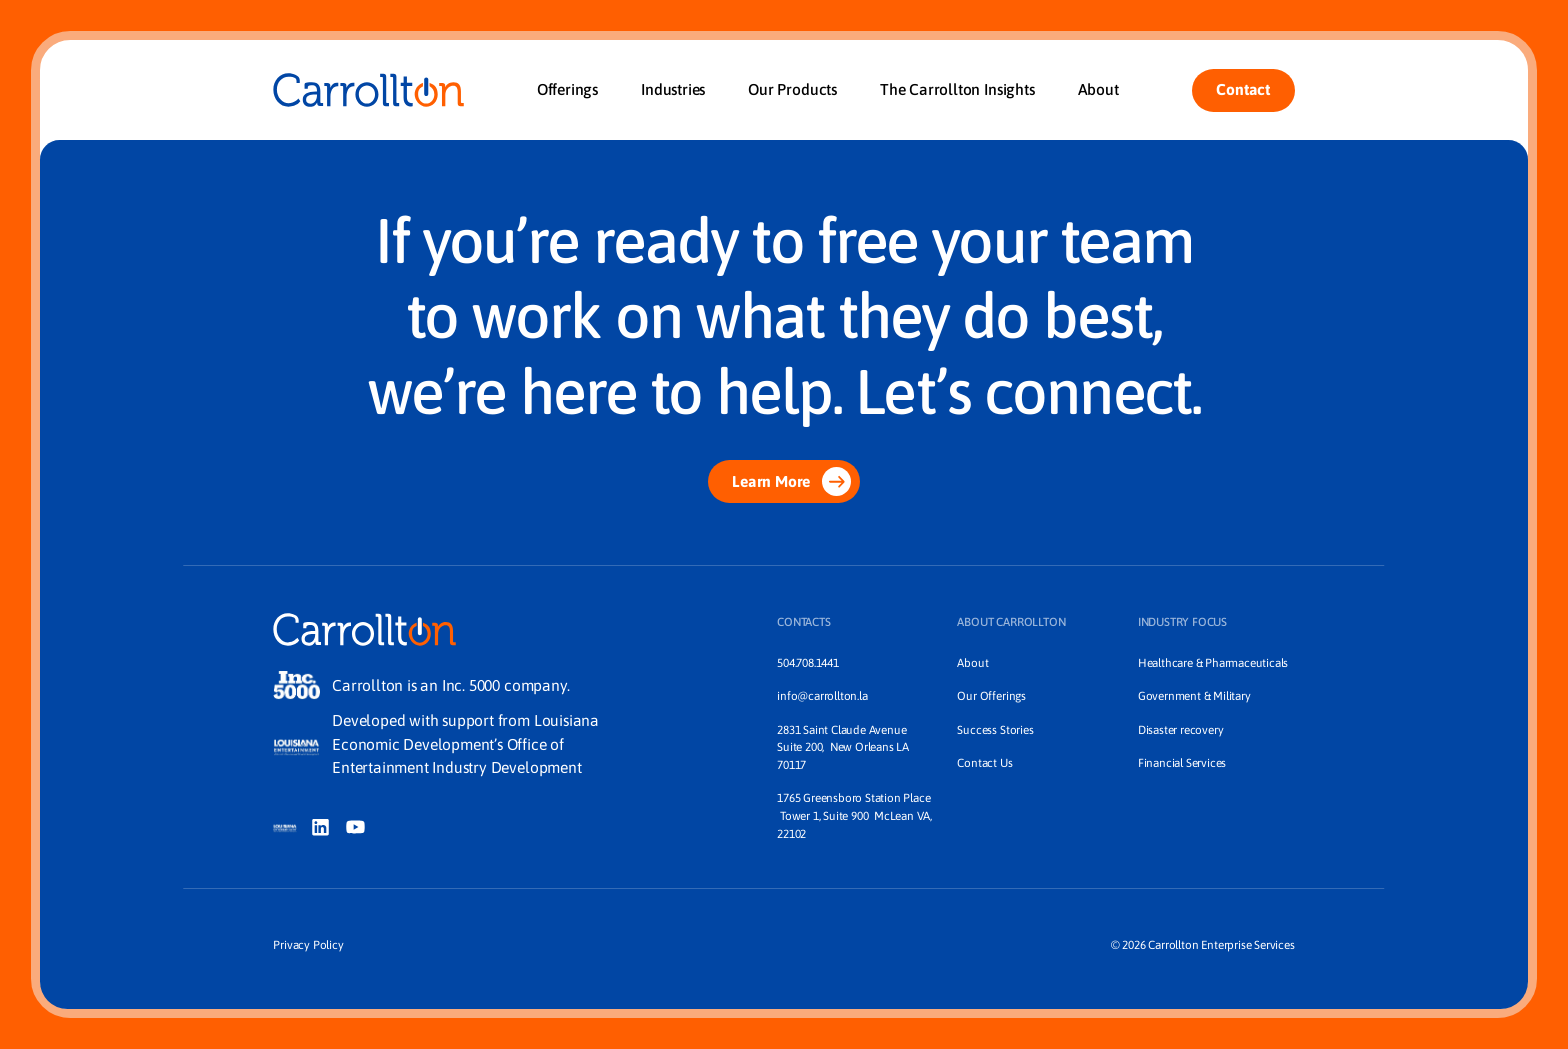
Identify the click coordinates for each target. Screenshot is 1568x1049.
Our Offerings (991, 695)
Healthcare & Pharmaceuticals (1213, 662)
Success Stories (995, 729)
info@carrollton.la (822, 695)
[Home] (368, 90)
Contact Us (984, 762)
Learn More (791, 481)
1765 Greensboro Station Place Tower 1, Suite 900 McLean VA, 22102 (854, 815)
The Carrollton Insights (957, 89)
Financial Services (1182, 762)
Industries (673, 89)
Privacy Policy (308, 944)
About (1098, 89)
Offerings (567, 89)
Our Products (792, 89)
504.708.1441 (808, 662)
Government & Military (1194, 695)
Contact (1243, 89)
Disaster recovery (1181, 729)
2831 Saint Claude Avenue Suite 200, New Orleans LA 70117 (844, 747)
